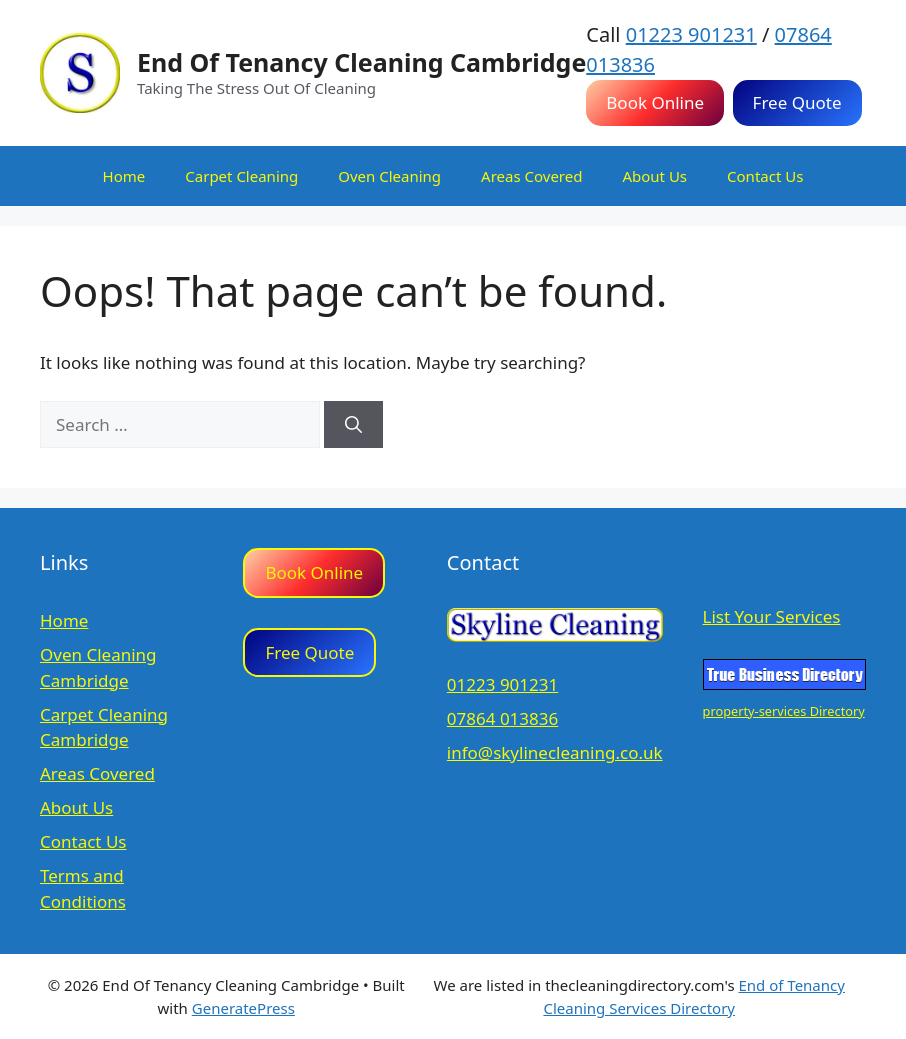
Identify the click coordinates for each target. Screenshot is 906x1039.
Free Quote (797, 102)
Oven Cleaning (389, 176)
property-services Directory (784, 711)
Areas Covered (531, 176)
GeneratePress (243, 1008)
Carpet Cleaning (241, 176)
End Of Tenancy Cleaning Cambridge (361, 62)
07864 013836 (502, 718)
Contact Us (765, 176)
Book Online (655, 102)
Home (124, 176)
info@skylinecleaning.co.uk (555, 752)
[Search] (353, 425)
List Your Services (772, 616)
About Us (654, 176)
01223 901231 (691, 34)
